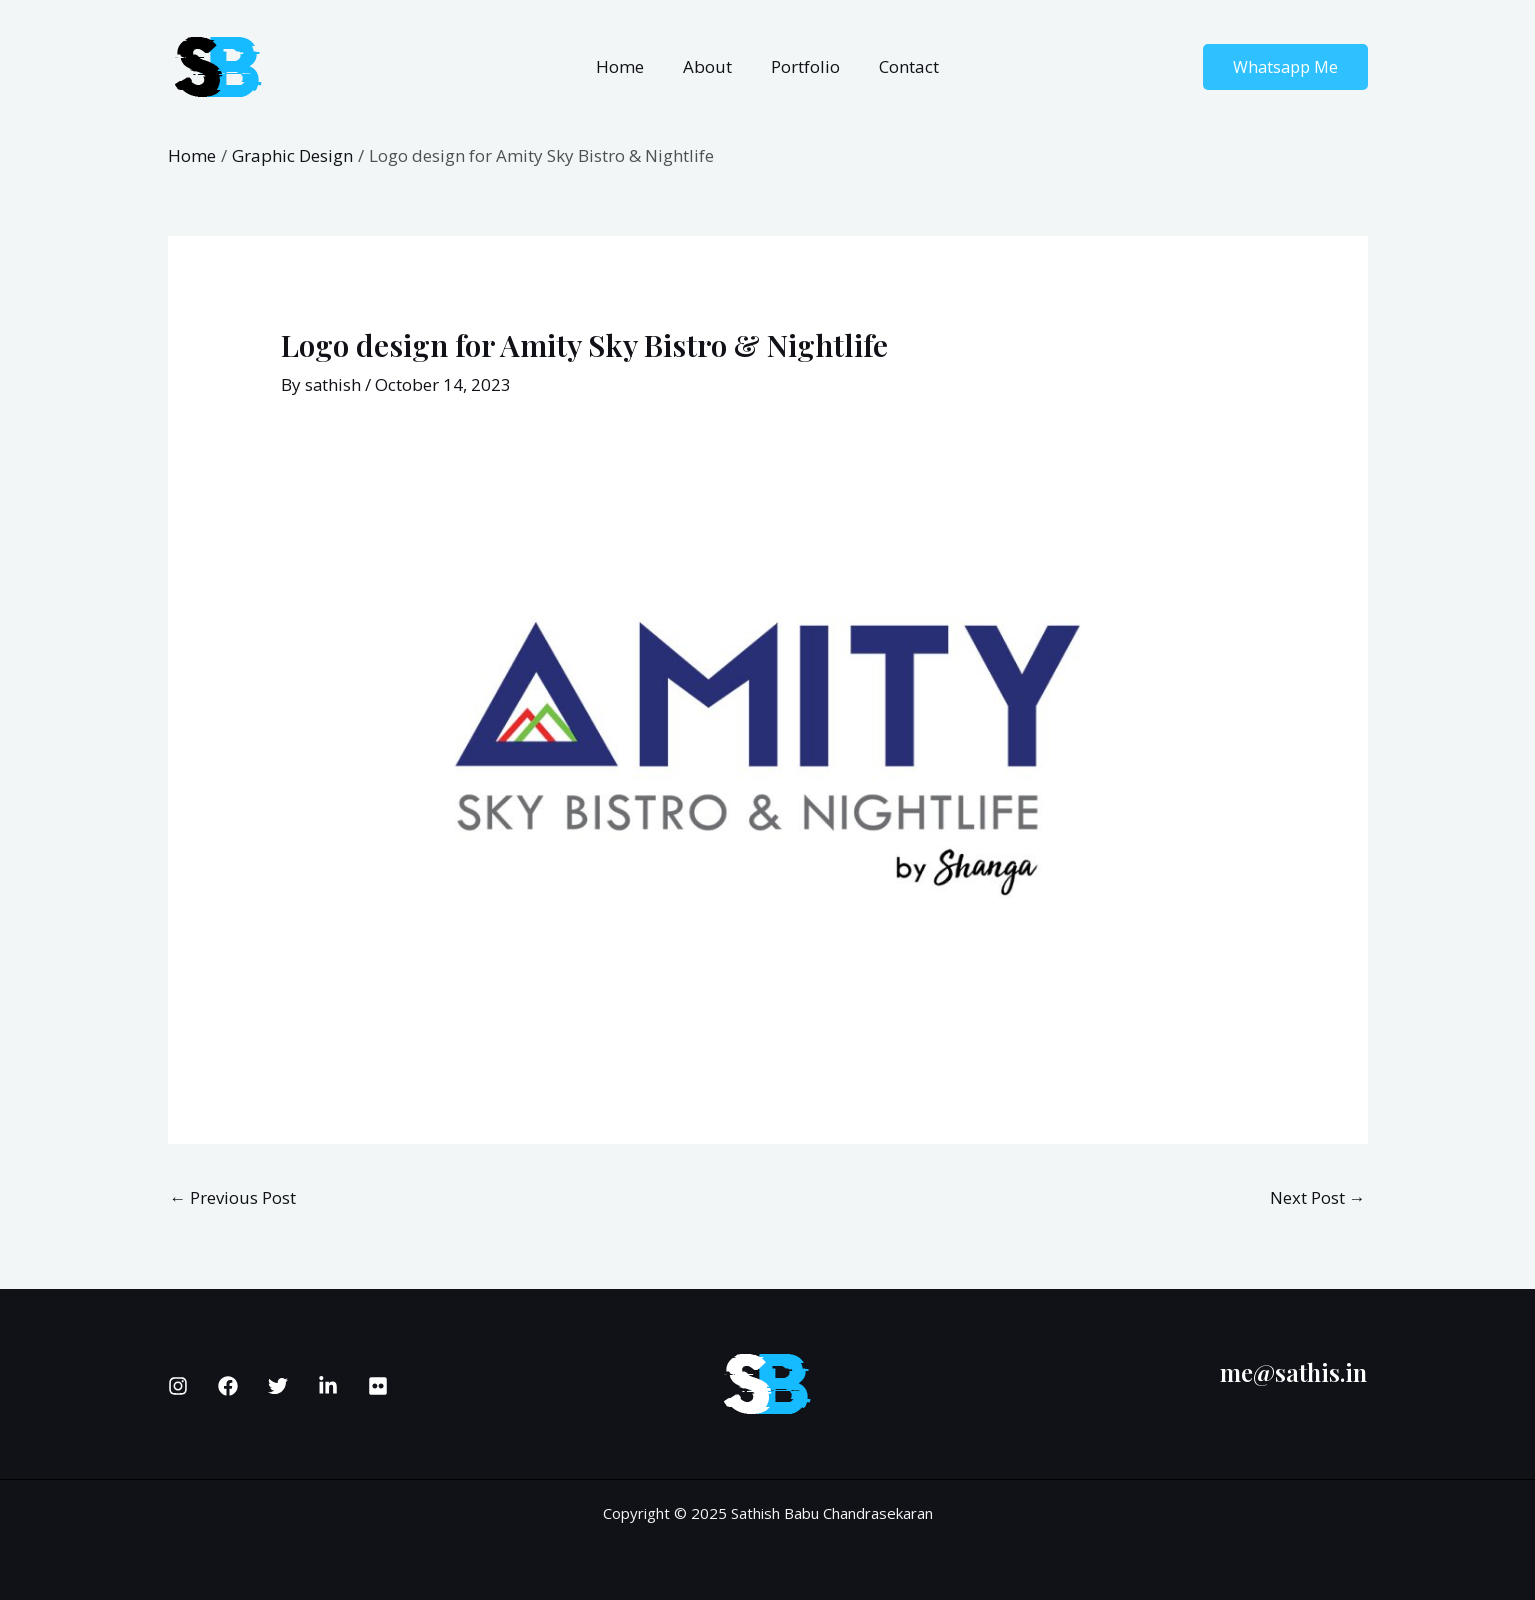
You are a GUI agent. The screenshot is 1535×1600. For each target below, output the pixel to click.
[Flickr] (378, 1386)
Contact (902, 66)
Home (628, 66)
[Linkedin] (328, 1386)
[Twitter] (278, 1386)
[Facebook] (228, 1386)
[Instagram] (178, 1386)
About (710, 66)
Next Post (1318, 1197)
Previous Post (233, 1197)
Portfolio (803, 66)
